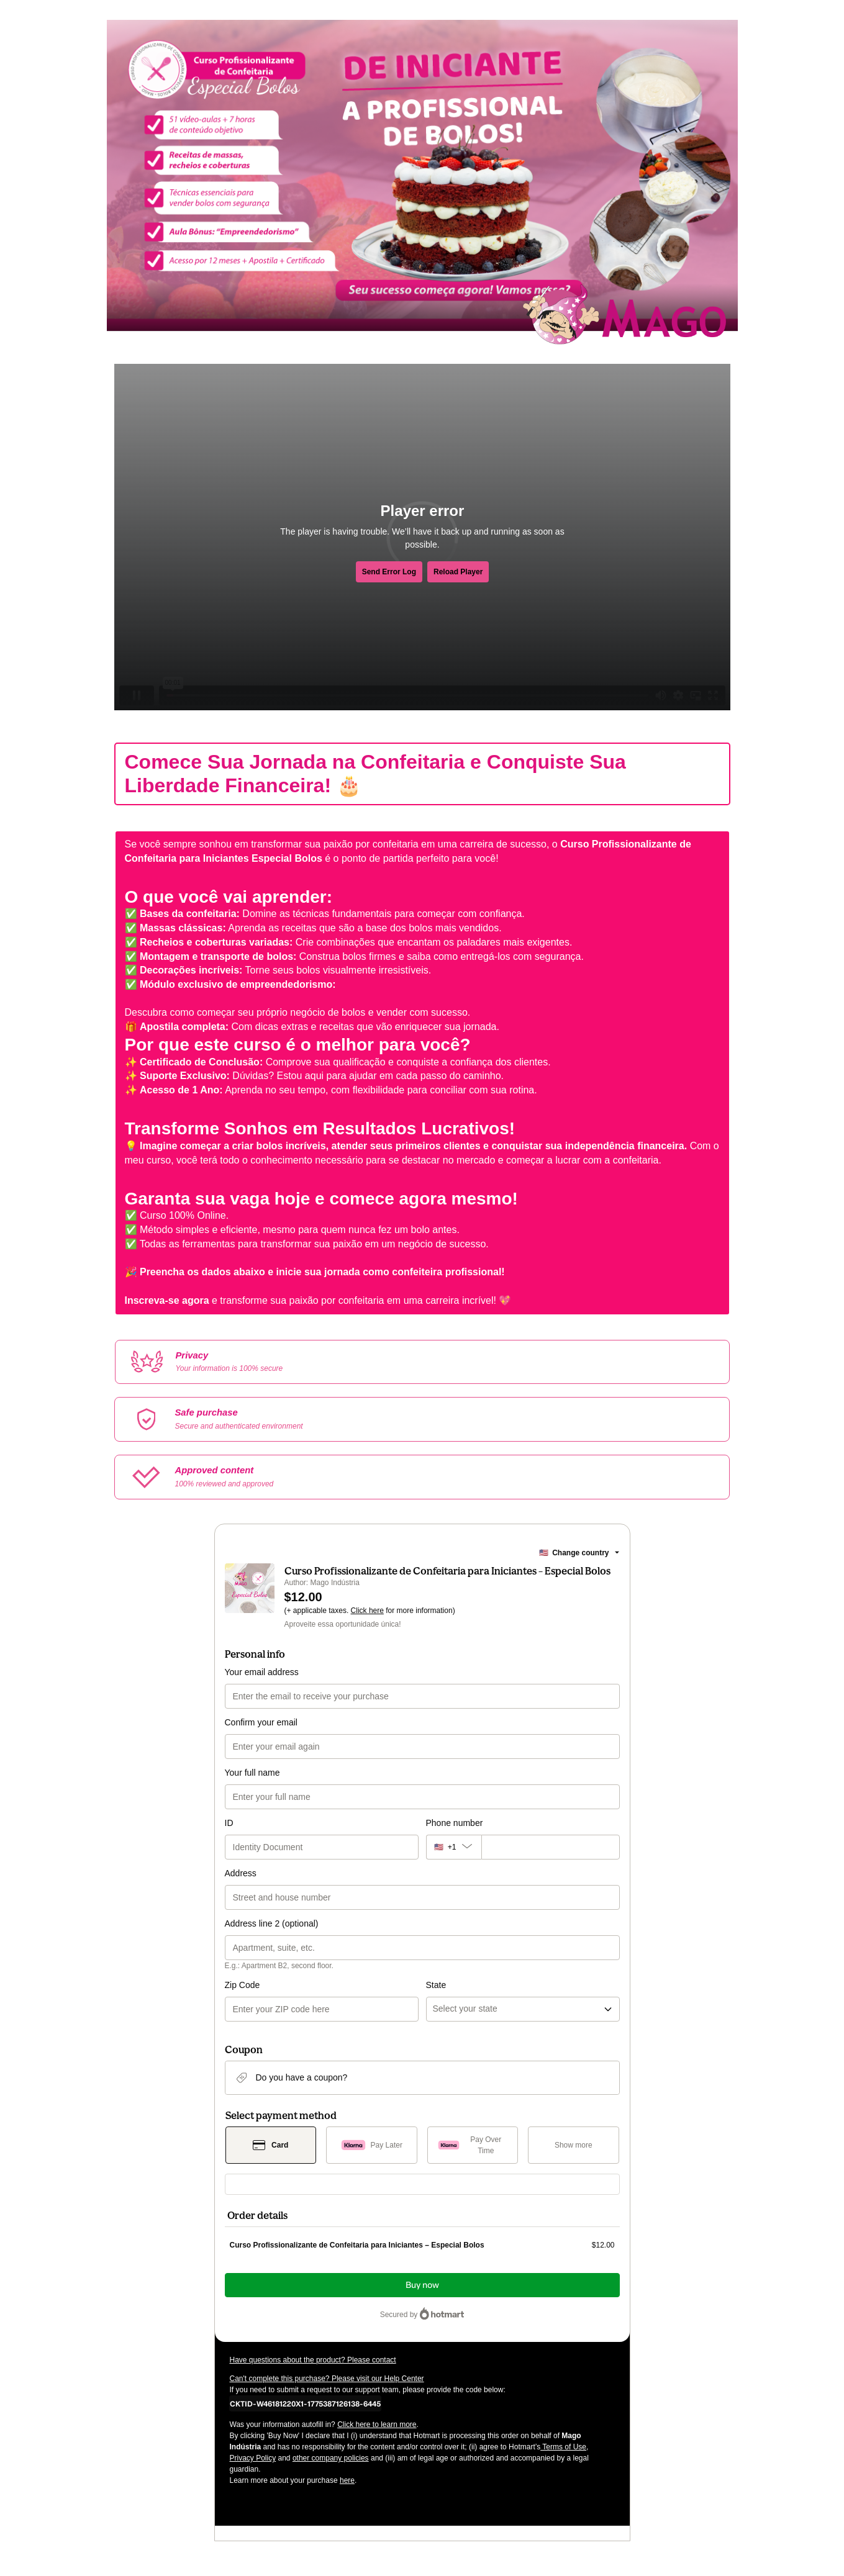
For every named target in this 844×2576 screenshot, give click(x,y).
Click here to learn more (376, 2424)
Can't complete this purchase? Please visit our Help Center (327, 2378)
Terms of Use (563, 2447)
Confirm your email (261, 1722)
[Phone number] (550, 1847)
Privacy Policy (253, 2458)
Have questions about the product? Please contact (313, 2360)
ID (229, 1823)
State (436, 1985)
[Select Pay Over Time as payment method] (473, 2145)
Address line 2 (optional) (272, 1923)
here (347, 2480)
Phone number (454, 1823)
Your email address (262, 1672)
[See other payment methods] (574, 2145)
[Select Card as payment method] (271, 2145)
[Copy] (305, 2403)
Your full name (252, 1773)
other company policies (331, 2458)
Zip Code (242, 1985)
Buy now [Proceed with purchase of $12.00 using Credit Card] (422, 2285)
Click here (367, 1610)
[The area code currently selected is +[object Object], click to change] (453, 1847)
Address (240, 1873)
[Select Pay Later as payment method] (372, 2145)
